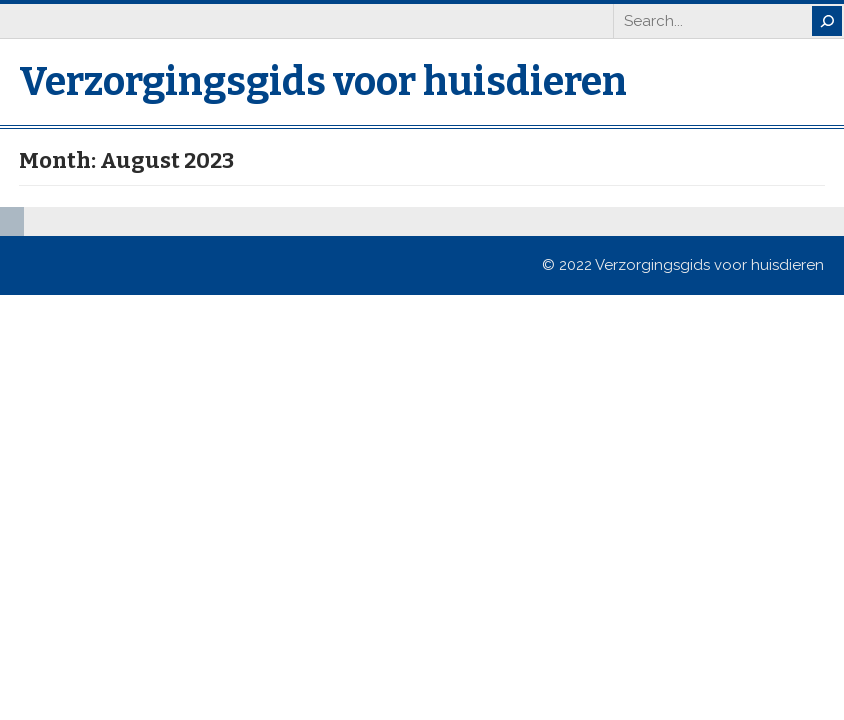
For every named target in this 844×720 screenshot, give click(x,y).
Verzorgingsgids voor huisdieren (323, 81)
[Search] (827, 21)
